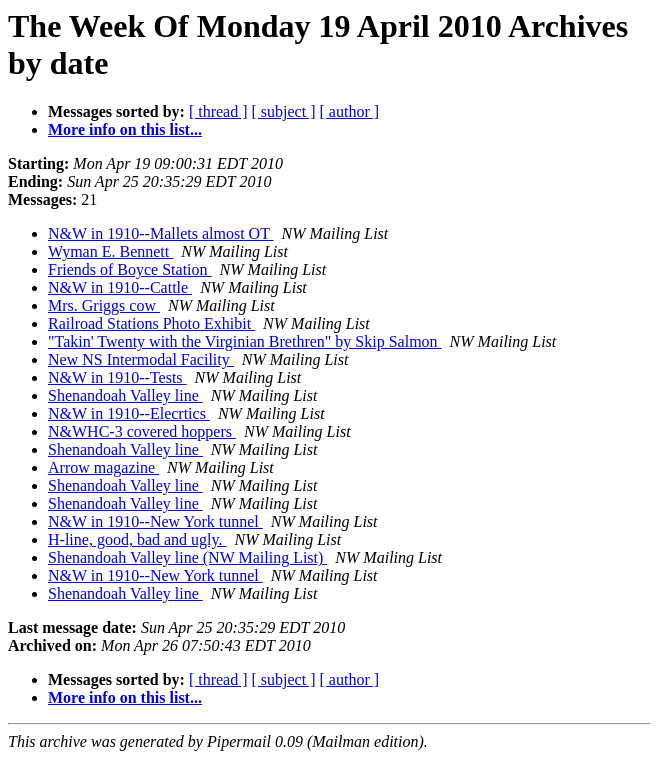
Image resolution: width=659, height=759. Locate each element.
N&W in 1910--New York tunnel (155, 521)
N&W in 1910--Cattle (120, 287)
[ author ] (350, 111)
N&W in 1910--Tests (117, 377)
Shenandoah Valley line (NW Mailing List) (187, 557)
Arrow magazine (103, 467)
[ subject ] (284, 111)
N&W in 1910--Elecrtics (129, 413)
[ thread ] (218, 111)
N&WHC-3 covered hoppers (142, 431)
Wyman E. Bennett (110, 251)
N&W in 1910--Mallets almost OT (161, 233)
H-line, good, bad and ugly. (137, 539)
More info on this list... (125, 129)
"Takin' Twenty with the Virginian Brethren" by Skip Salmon (245, 341)
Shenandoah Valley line (125, 395)
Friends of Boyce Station (130, 269)
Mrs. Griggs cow (104, 305)
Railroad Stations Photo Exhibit (151, 323)
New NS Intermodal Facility (141, 359)
